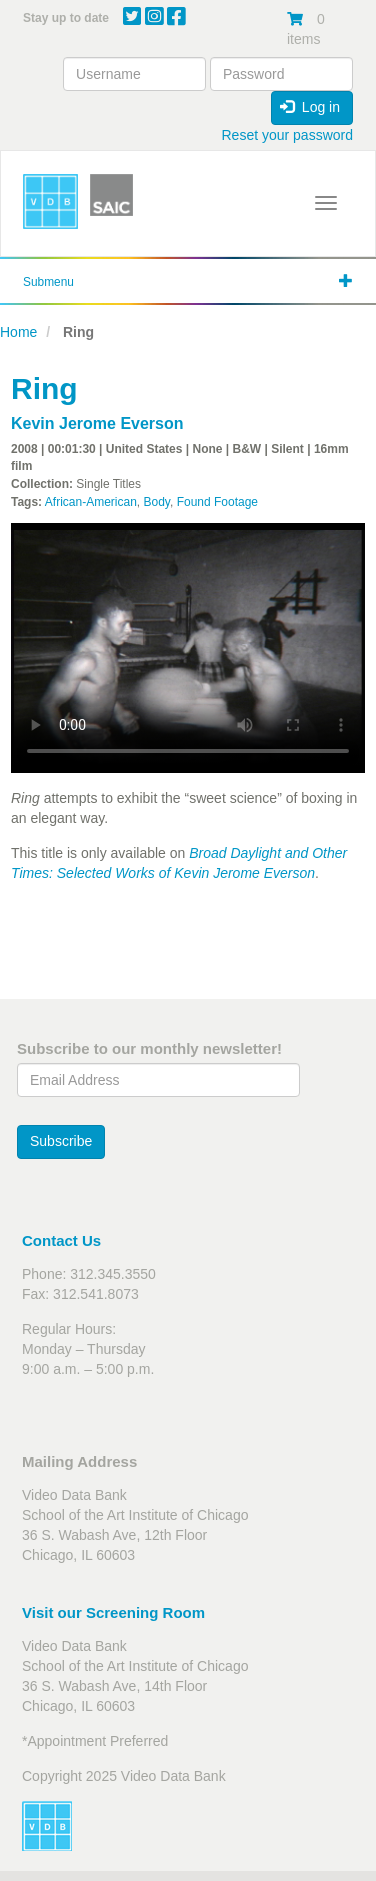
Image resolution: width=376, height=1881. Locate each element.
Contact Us (61, 1240)
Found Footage (217, 502)
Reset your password (287, 135)
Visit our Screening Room (113, 1612)
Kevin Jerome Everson (97, 423)
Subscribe (61, 1141)
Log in (310, 107)
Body (157, 502)
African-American (91, 502)
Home (18, 332)
